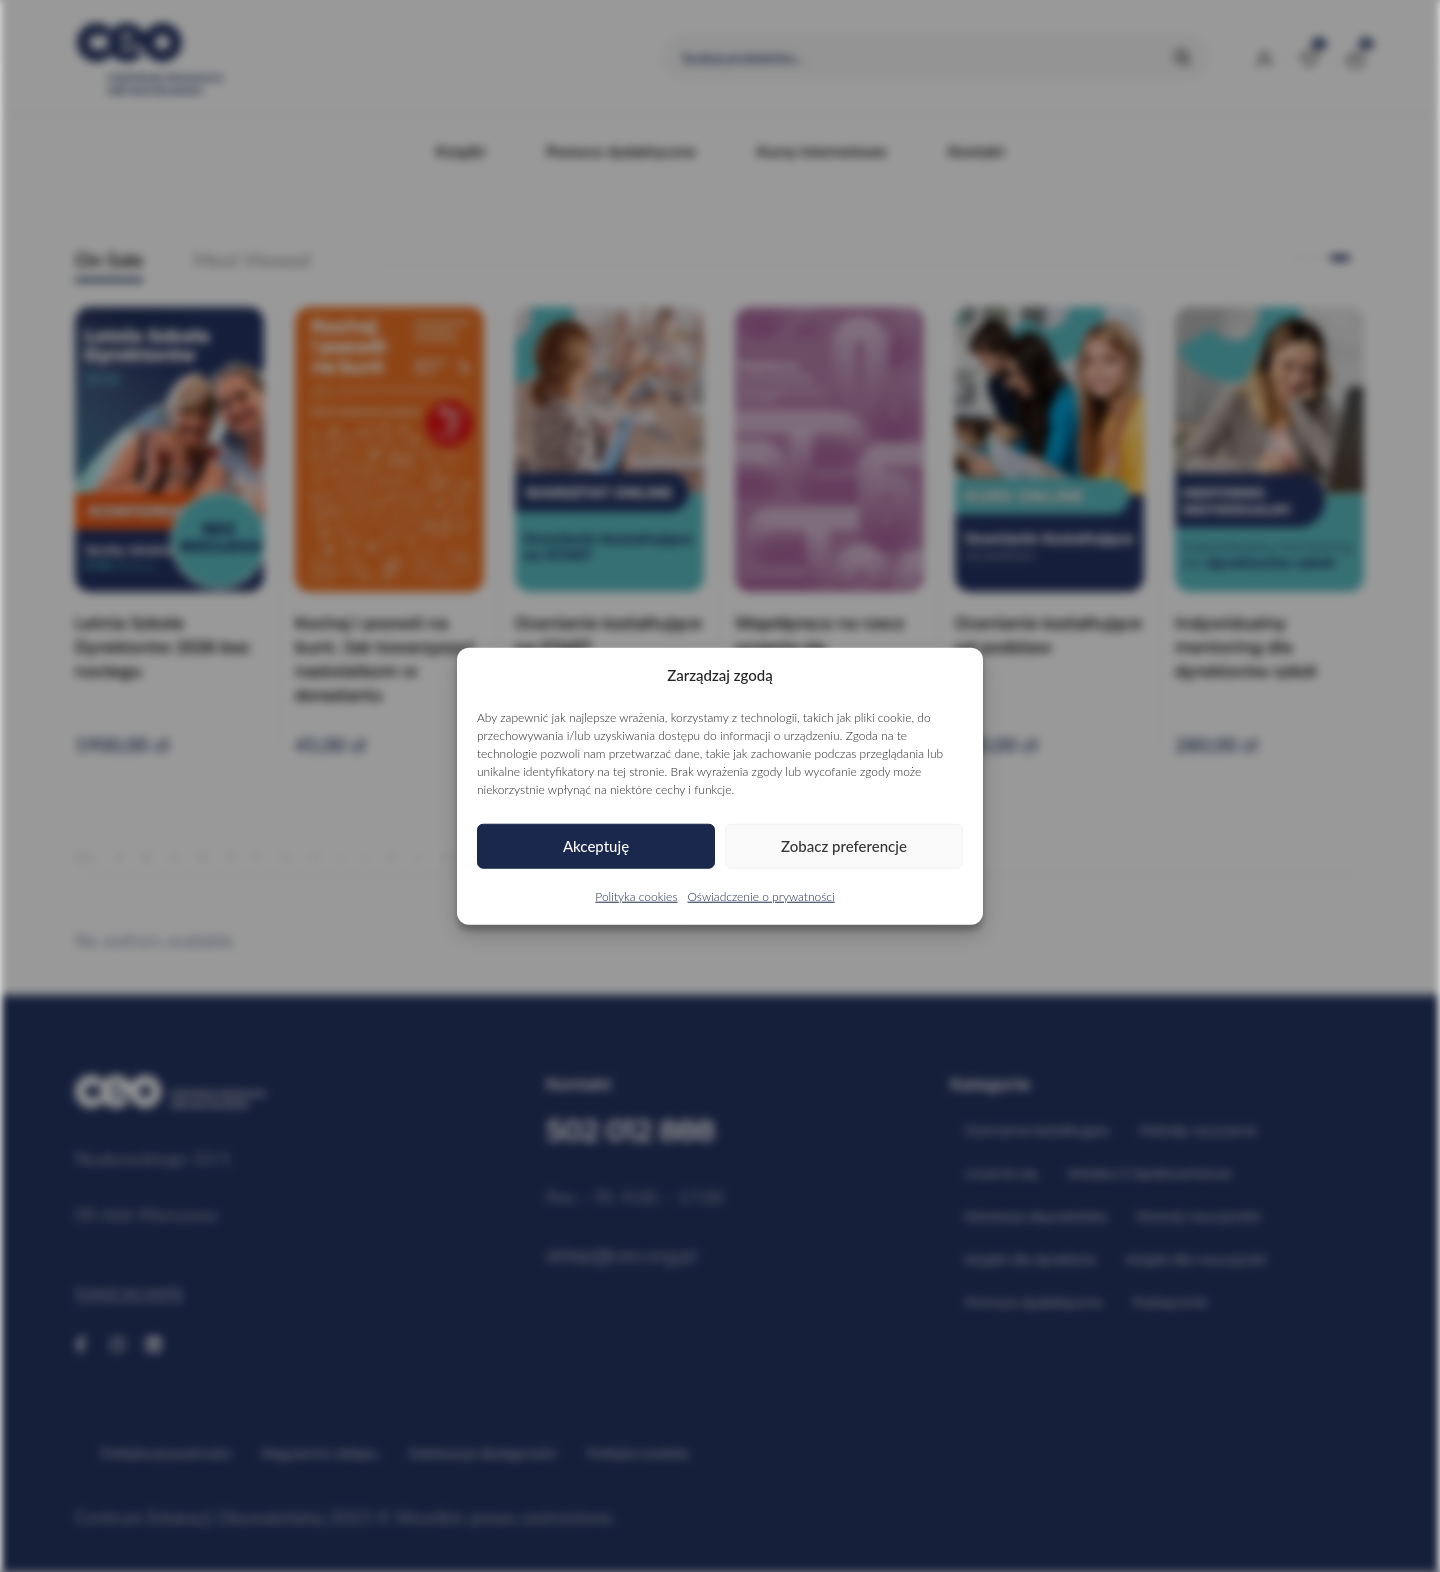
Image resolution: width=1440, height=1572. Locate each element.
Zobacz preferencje (844, 846)
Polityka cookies (636, 895)
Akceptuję (596, 846)
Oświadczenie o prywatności (760, 895)
